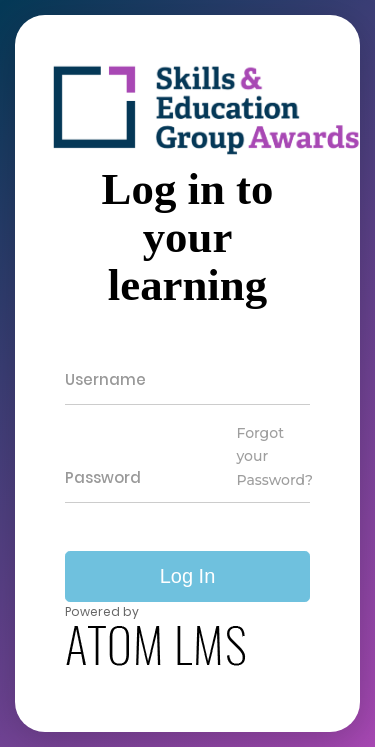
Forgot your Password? (274, 457)
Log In (188, 576)
